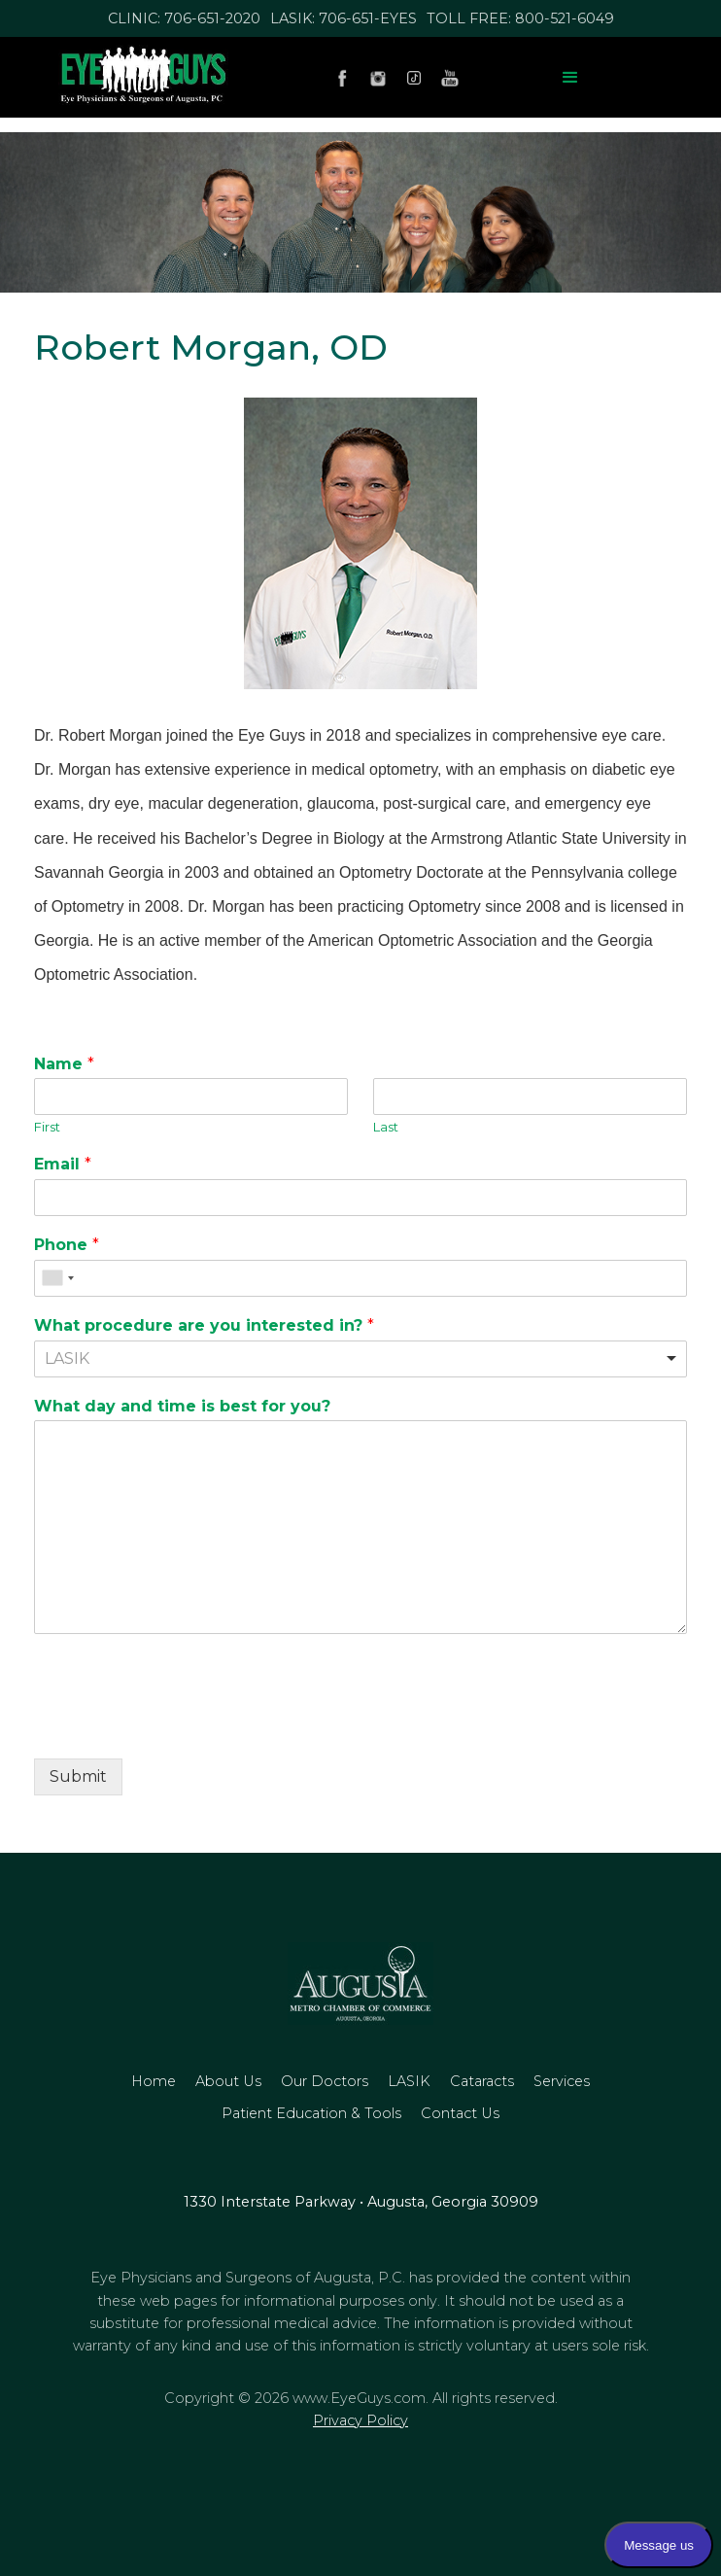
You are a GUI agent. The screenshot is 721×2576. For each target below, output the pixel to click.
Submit (78, 1776)
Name (64, 1064)
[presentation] (181, 1726)
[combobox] (57, 1278)
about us (228, 2081)
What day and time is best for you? (182, 1406)
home (153, 2081)
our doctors (324, 2081)
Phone (66, 1245)
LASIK (409, 2081)
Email (62, 1164)
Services (561, 2081)
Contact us (460, 2113)
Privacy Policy (360, 2420)
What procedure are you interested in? (204, 1325)
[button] (570, 78)
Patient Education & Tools (311, 2113)
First (47, 1126)
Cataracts (482, 2081)
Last (385, 1126)
